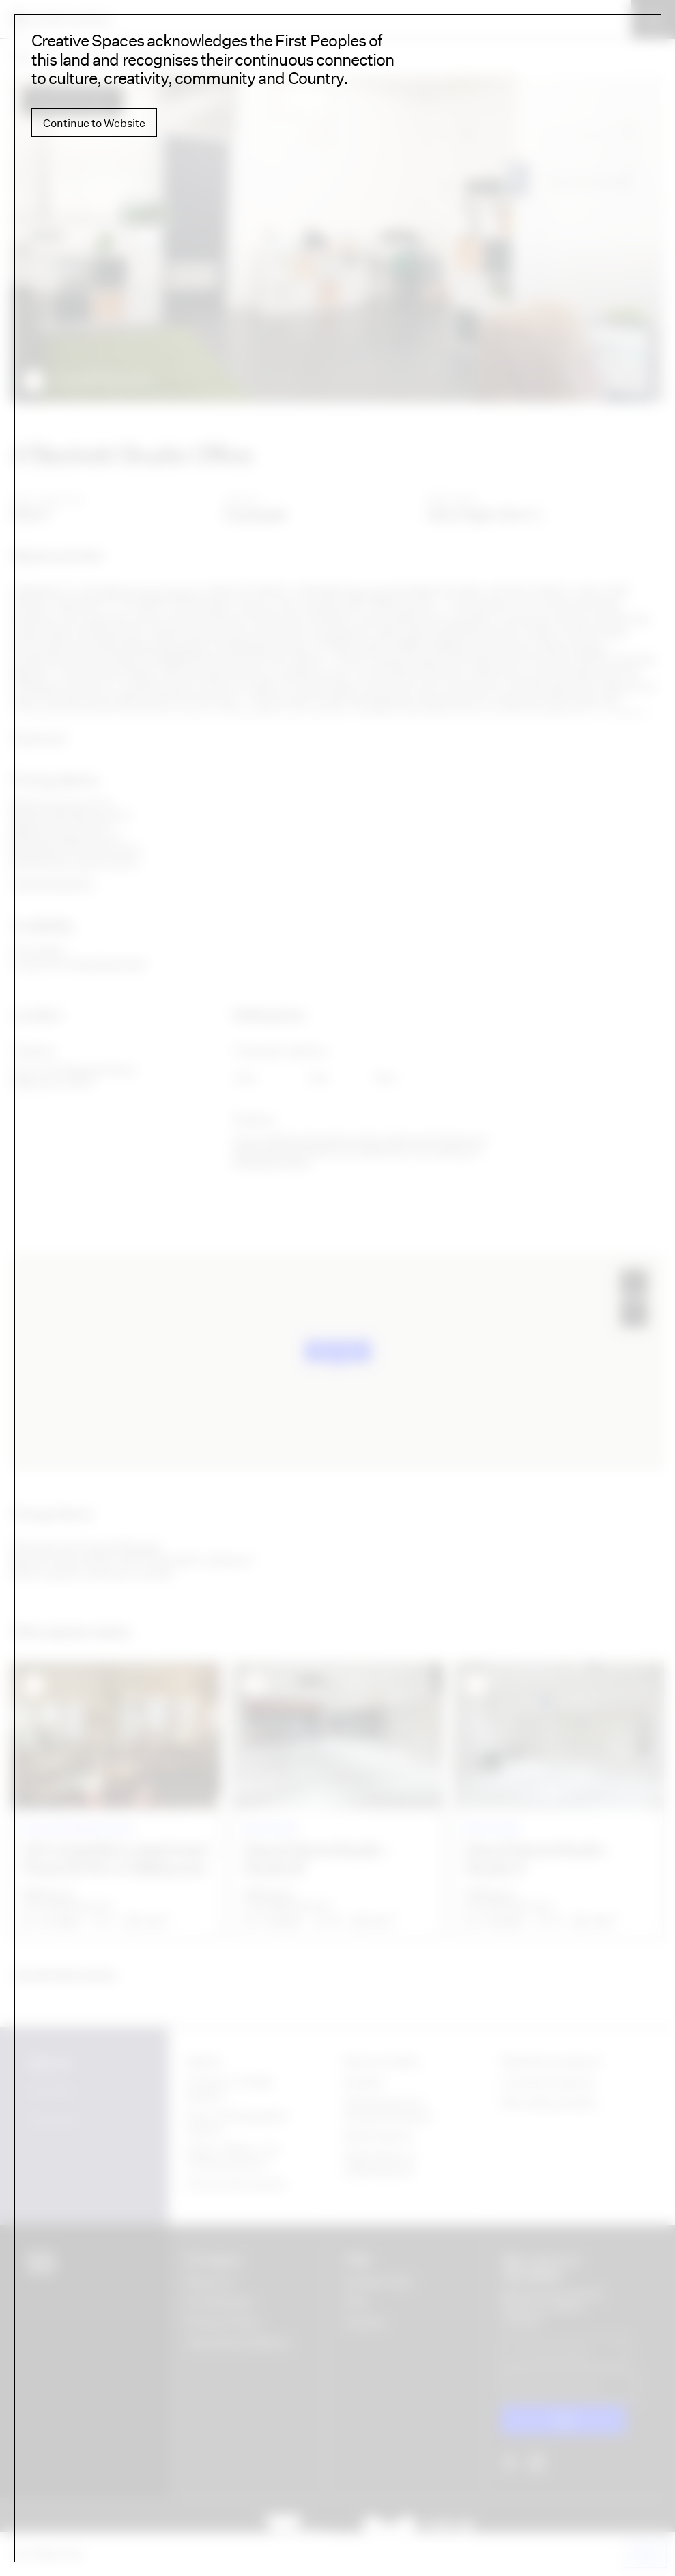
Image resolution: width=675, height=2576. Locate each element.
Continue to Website (94, 123)
